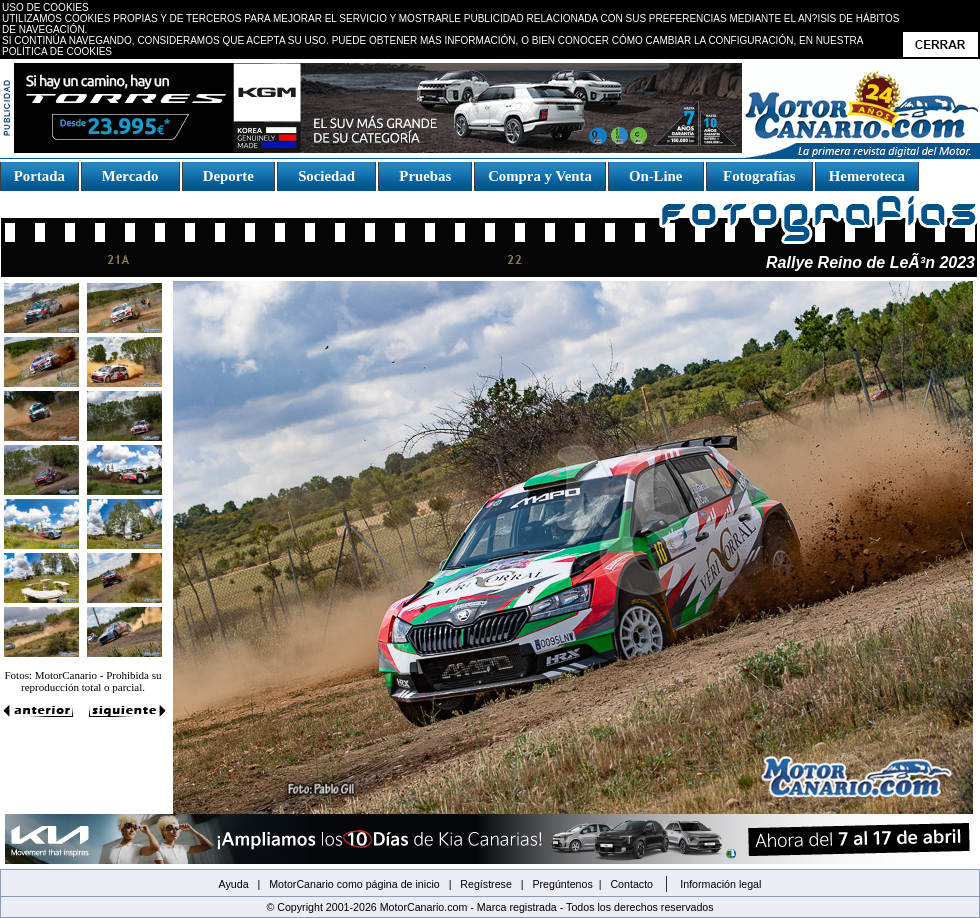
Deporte (228, 176)
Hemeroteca (867, 176)
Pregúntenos (562, 884)
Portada (39, 176)
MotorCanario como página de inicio (354, 884)
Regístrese (486, 884)
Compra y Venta (540, 176)
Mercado (129, 176)
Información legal (720, 884)
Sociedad (327, 176)
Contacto (631, 884)
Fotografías (759, 176)
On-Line (655, 176)
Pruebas (425, 176)
